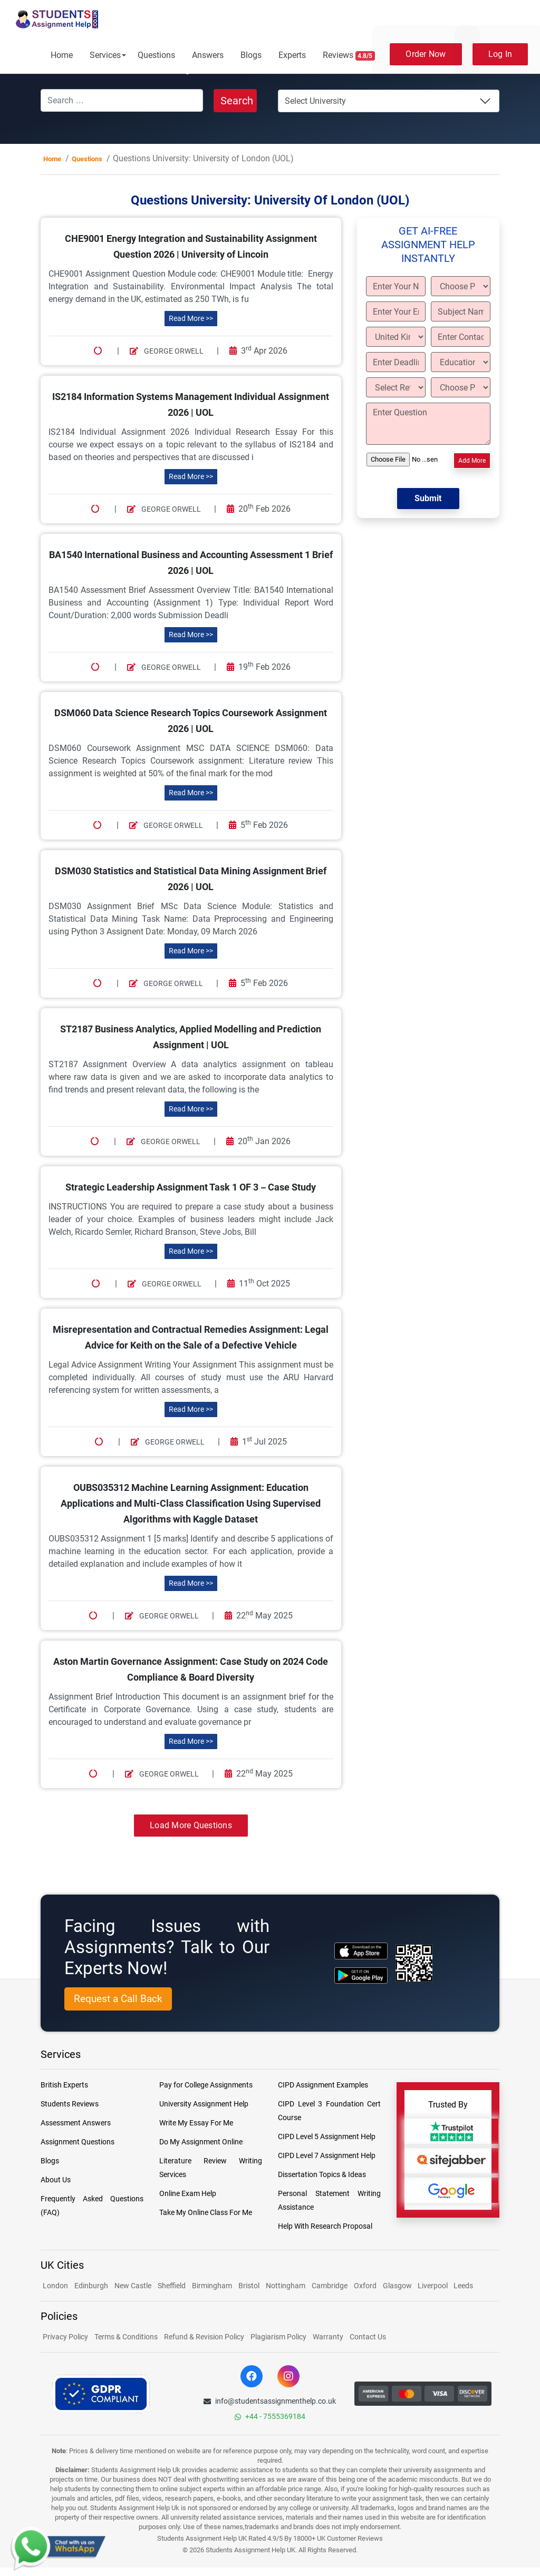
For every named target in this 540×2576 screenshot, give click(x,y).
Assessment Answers (76, 2123)
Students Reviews (70, 2104)
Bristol (248, 2285)
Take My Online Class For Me (205, 2212)
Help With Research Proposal (325, 2226)
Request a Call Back (118, 1999)
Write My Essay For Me (196, 2123)
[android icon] (361, 1975)
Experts (292, 55)
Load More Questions (191, 1825)
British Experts (64, 2085)
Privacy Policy (65, 2337)
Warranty (328, 2337)
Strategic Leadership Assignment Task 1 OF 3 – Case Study (190, 1187)
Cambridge (330, 2285)
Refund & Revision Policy (204, 2337)
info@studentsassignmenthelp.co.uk (270, 2401)
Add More (472, 460)
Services (105, 55)
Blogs (251, 55)
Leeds (463, 2285)
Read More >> (191, 318)
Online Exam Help (187, 2193)
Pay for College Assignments (206, 2085)
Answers (208, 55)
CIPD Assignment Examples (323, 2085)
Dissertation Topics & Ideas (322, 2174)
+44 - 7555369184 (270, 2416)
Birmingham (212, 2285)
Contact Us (368, 2337)
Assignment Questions (77, 2142)
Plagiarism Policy (278, 2337)
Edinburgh (91, 2285)
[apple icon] (361, 1951)
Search (236, 100)
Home (62, 55)
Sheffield (172, 2285)
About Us (56, 2179)
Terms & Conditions (126, 2337)
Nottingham (285, 2285)
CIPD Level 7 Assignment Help (326, 2155)
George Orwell (167, 351)
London (55, 2285)
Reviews (349, 55)
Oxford (365, 2285)
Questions (156, 55)
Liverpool (433, 2285)
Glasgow (398, 2285)
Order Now (426, 54)
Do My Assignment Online (201, 2142)
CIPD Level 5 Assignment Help (326, 2136)
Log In (500, 54)
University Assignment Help (203, 2104)
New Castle (132, 2285)
